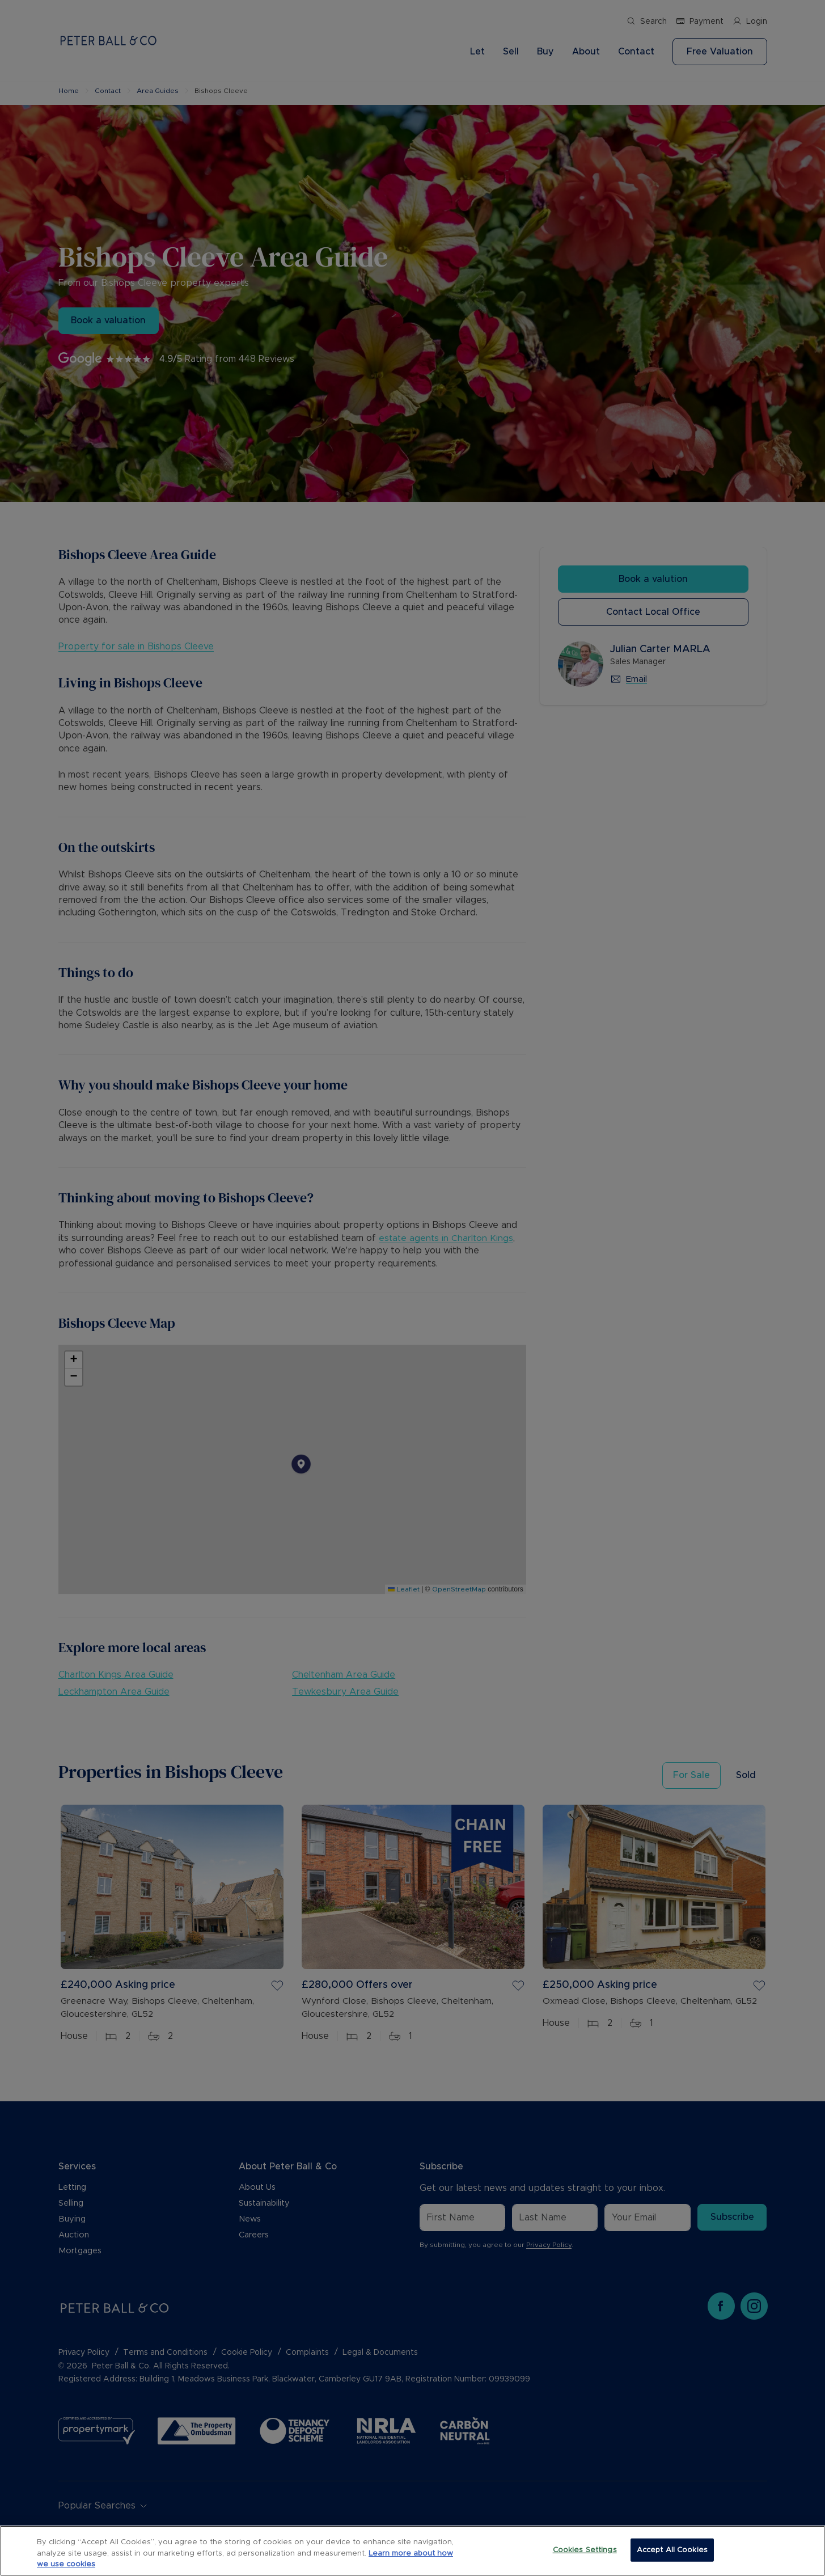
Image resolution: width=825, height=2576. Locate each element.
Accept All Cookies (672, 2549)
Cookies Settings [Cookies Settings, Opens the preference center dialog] (585, 2549)
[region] (412, 2551)
